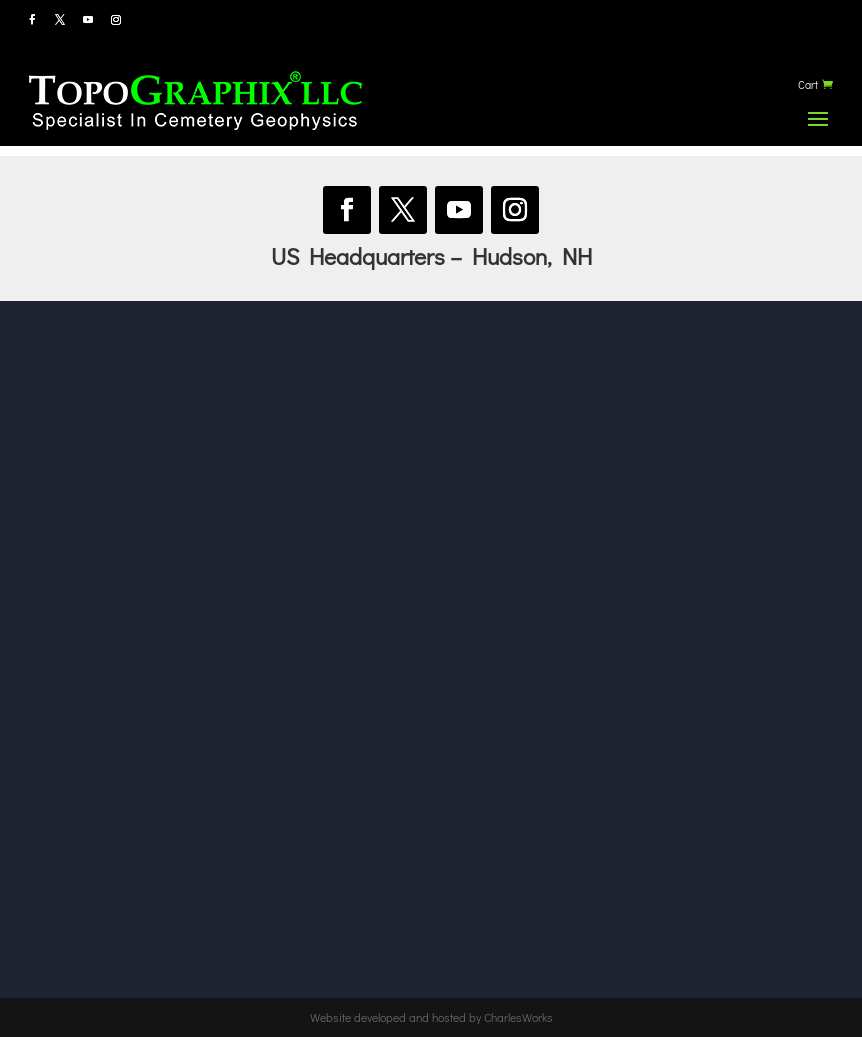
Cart (808, 84)
